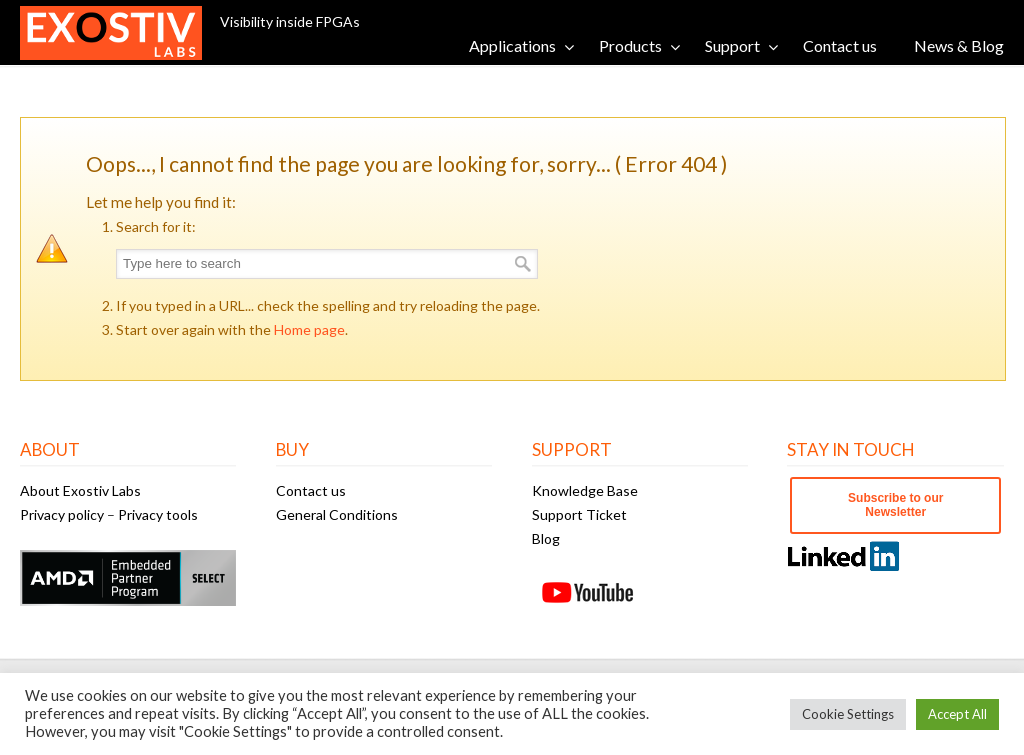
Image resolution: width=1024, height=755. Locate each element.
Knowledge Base (585, 490)
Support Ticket (579, 514)
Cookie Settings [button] (848, 714)
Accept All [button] (957, 714)
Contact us (311, 490)
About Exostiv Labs (80, 490)
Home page (309, 329)
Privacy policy (62, 514)
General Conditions (337, 514)
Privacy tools (158, 514)
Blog (546, 538)
